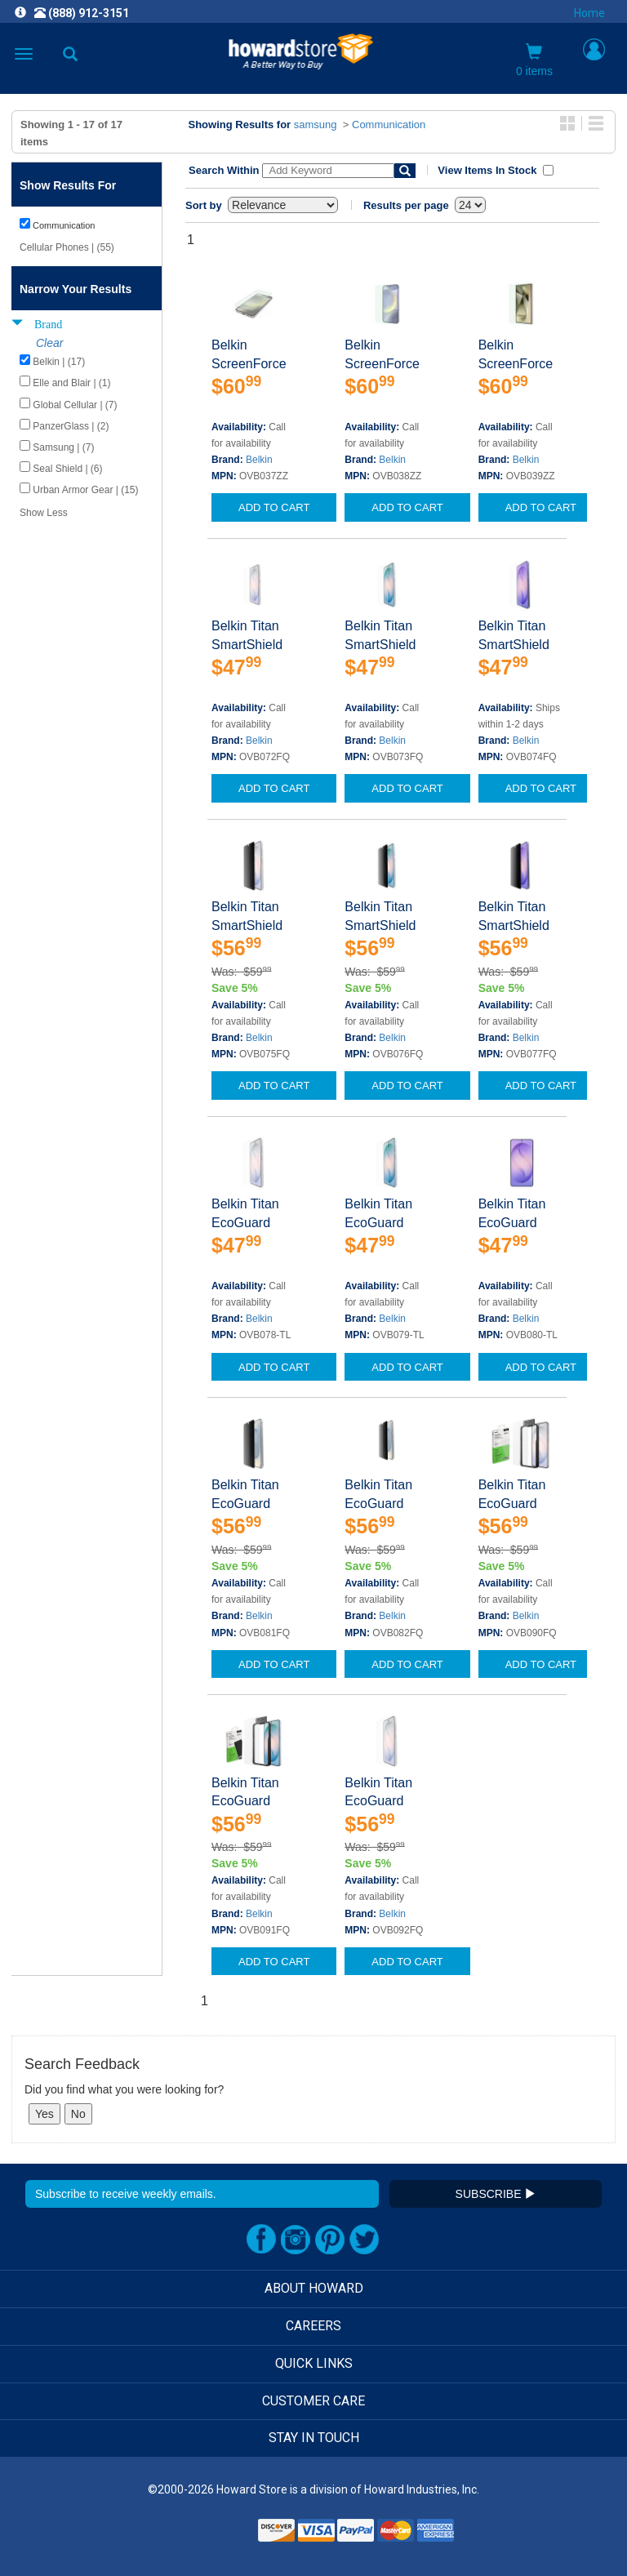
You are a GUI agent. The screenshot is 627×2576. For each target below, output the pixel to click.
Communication (388, 124)
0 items (534, 60)
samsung (315, 124)
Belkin (259, 459)
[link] (214, 2535)
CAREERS (313, 2326)
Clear (49, 342)
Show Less (44, 512)
